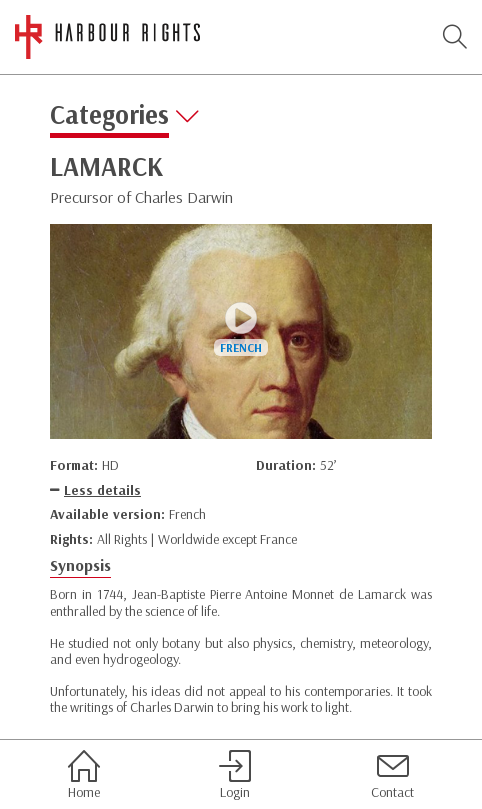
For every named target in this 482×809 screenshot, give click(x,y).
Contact (392, 775)
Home (84, 775)
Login (235, 775)
